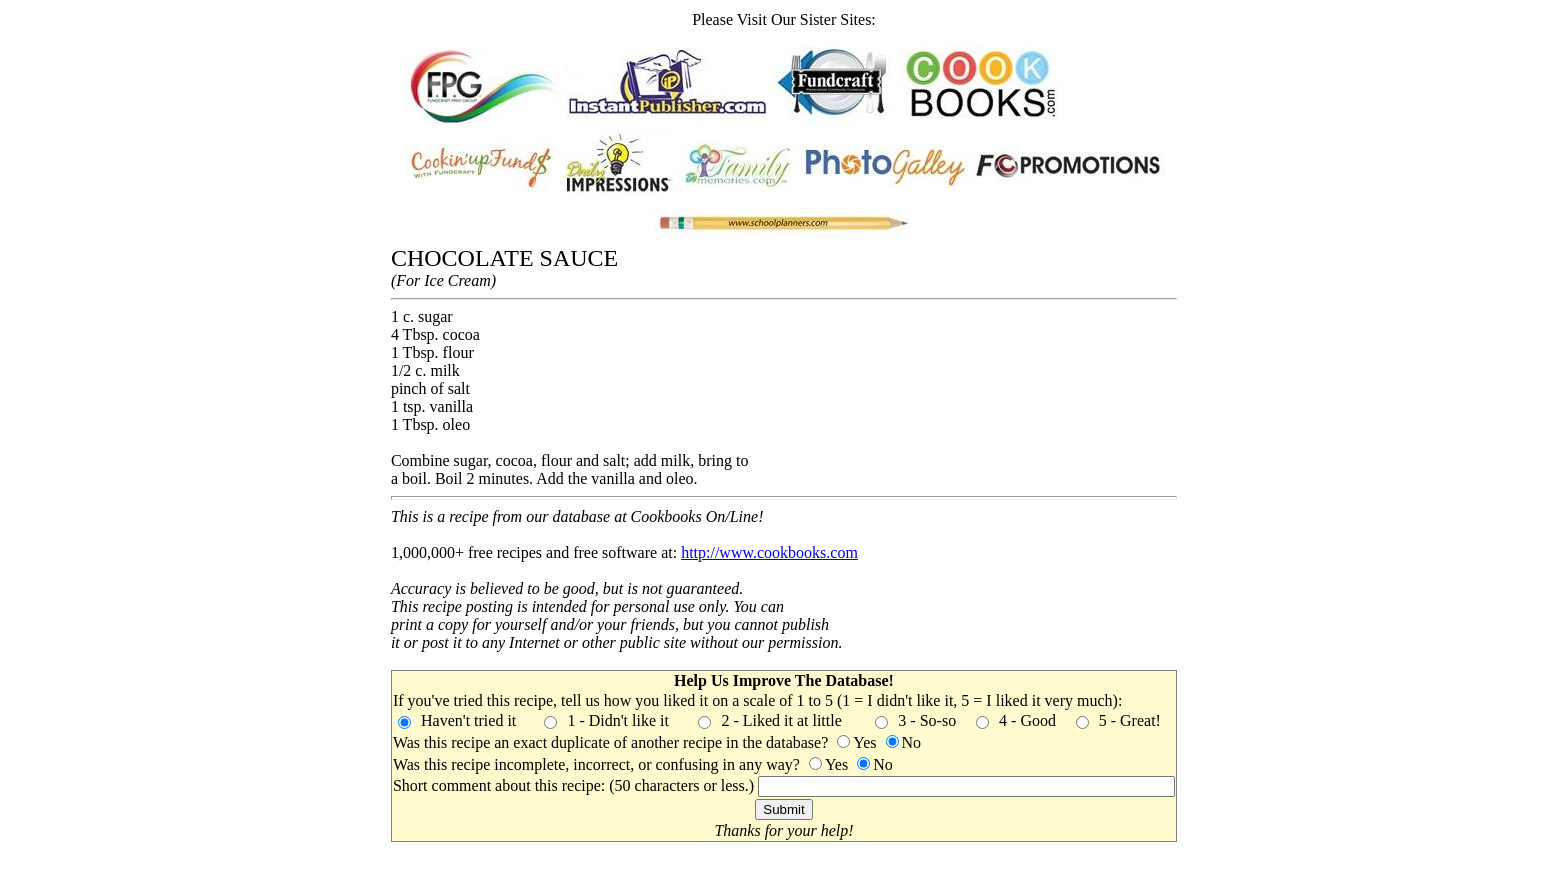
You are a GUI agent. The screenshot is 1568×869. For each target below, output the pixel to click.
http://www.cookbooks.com (769, 552)
